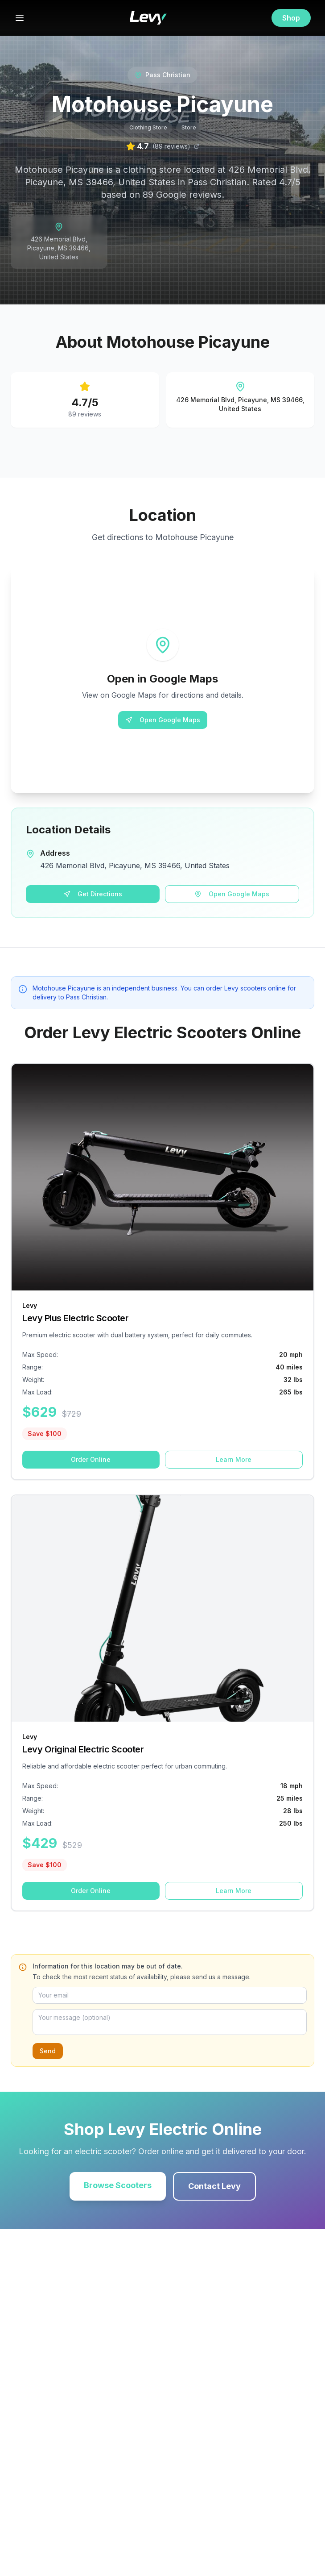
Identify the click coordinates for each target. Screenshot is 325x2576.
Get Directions (92, 894)
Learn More (233, 1459)
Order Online (91, 1459)
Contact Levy (214, 2186)
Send (48, 2051)
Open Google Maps (162, 720)
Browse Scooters (118, 2185)
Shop (291, 17)
